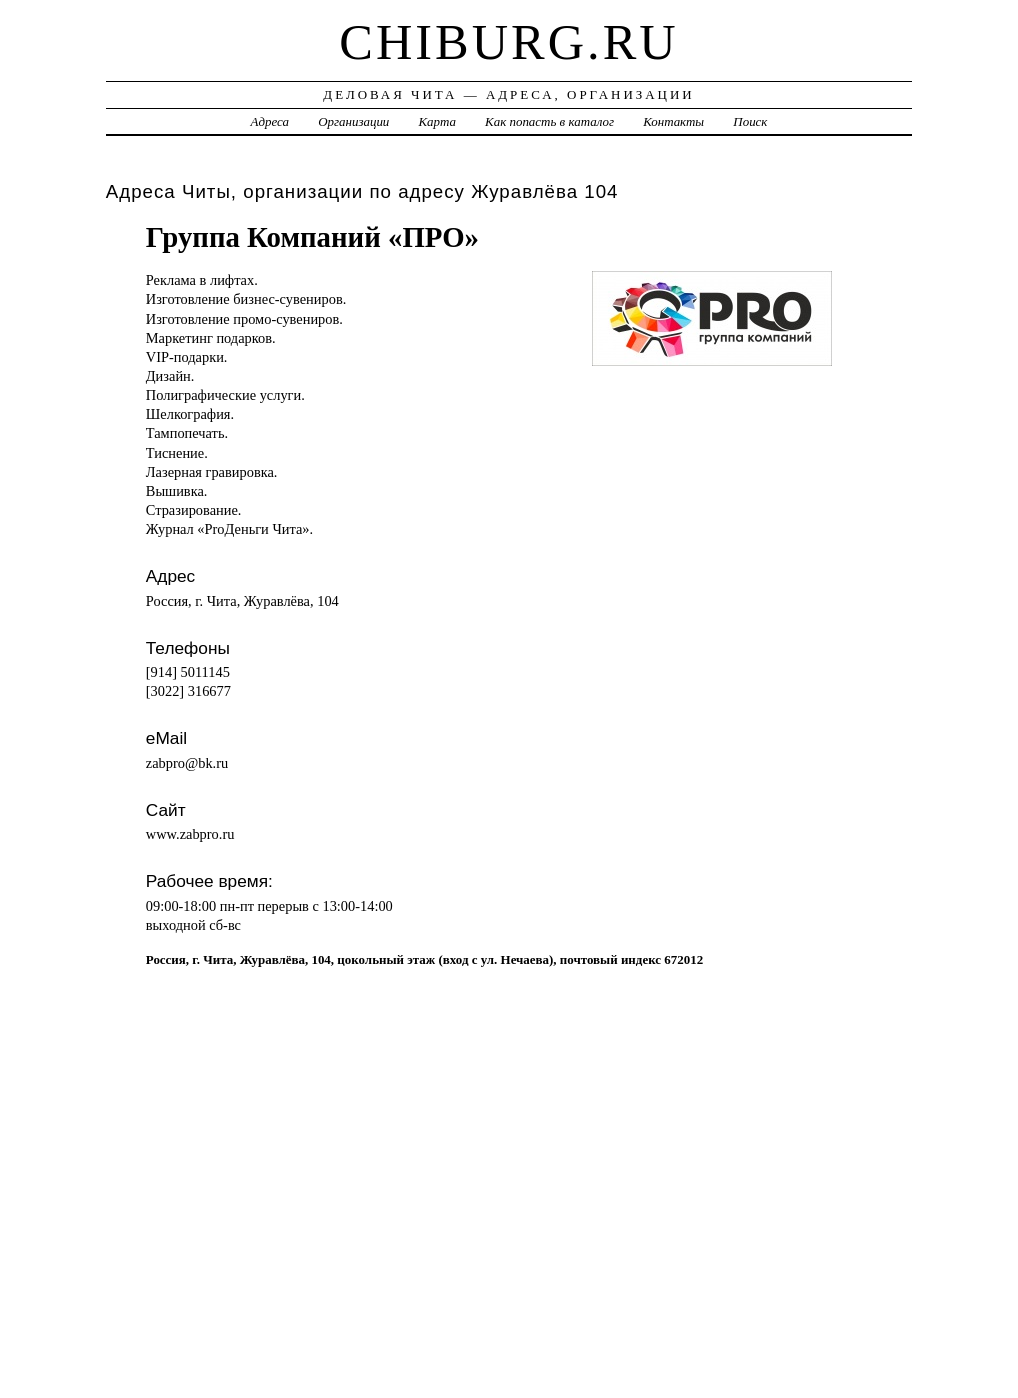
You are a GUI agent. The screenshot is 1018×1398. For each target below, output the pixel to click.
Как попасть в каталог (549, 121)
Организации (353, 121)
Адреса (270, 121)
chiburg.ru (508, 42)
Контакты (673, 121)
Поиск (750, 121)
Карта (437, 121)
